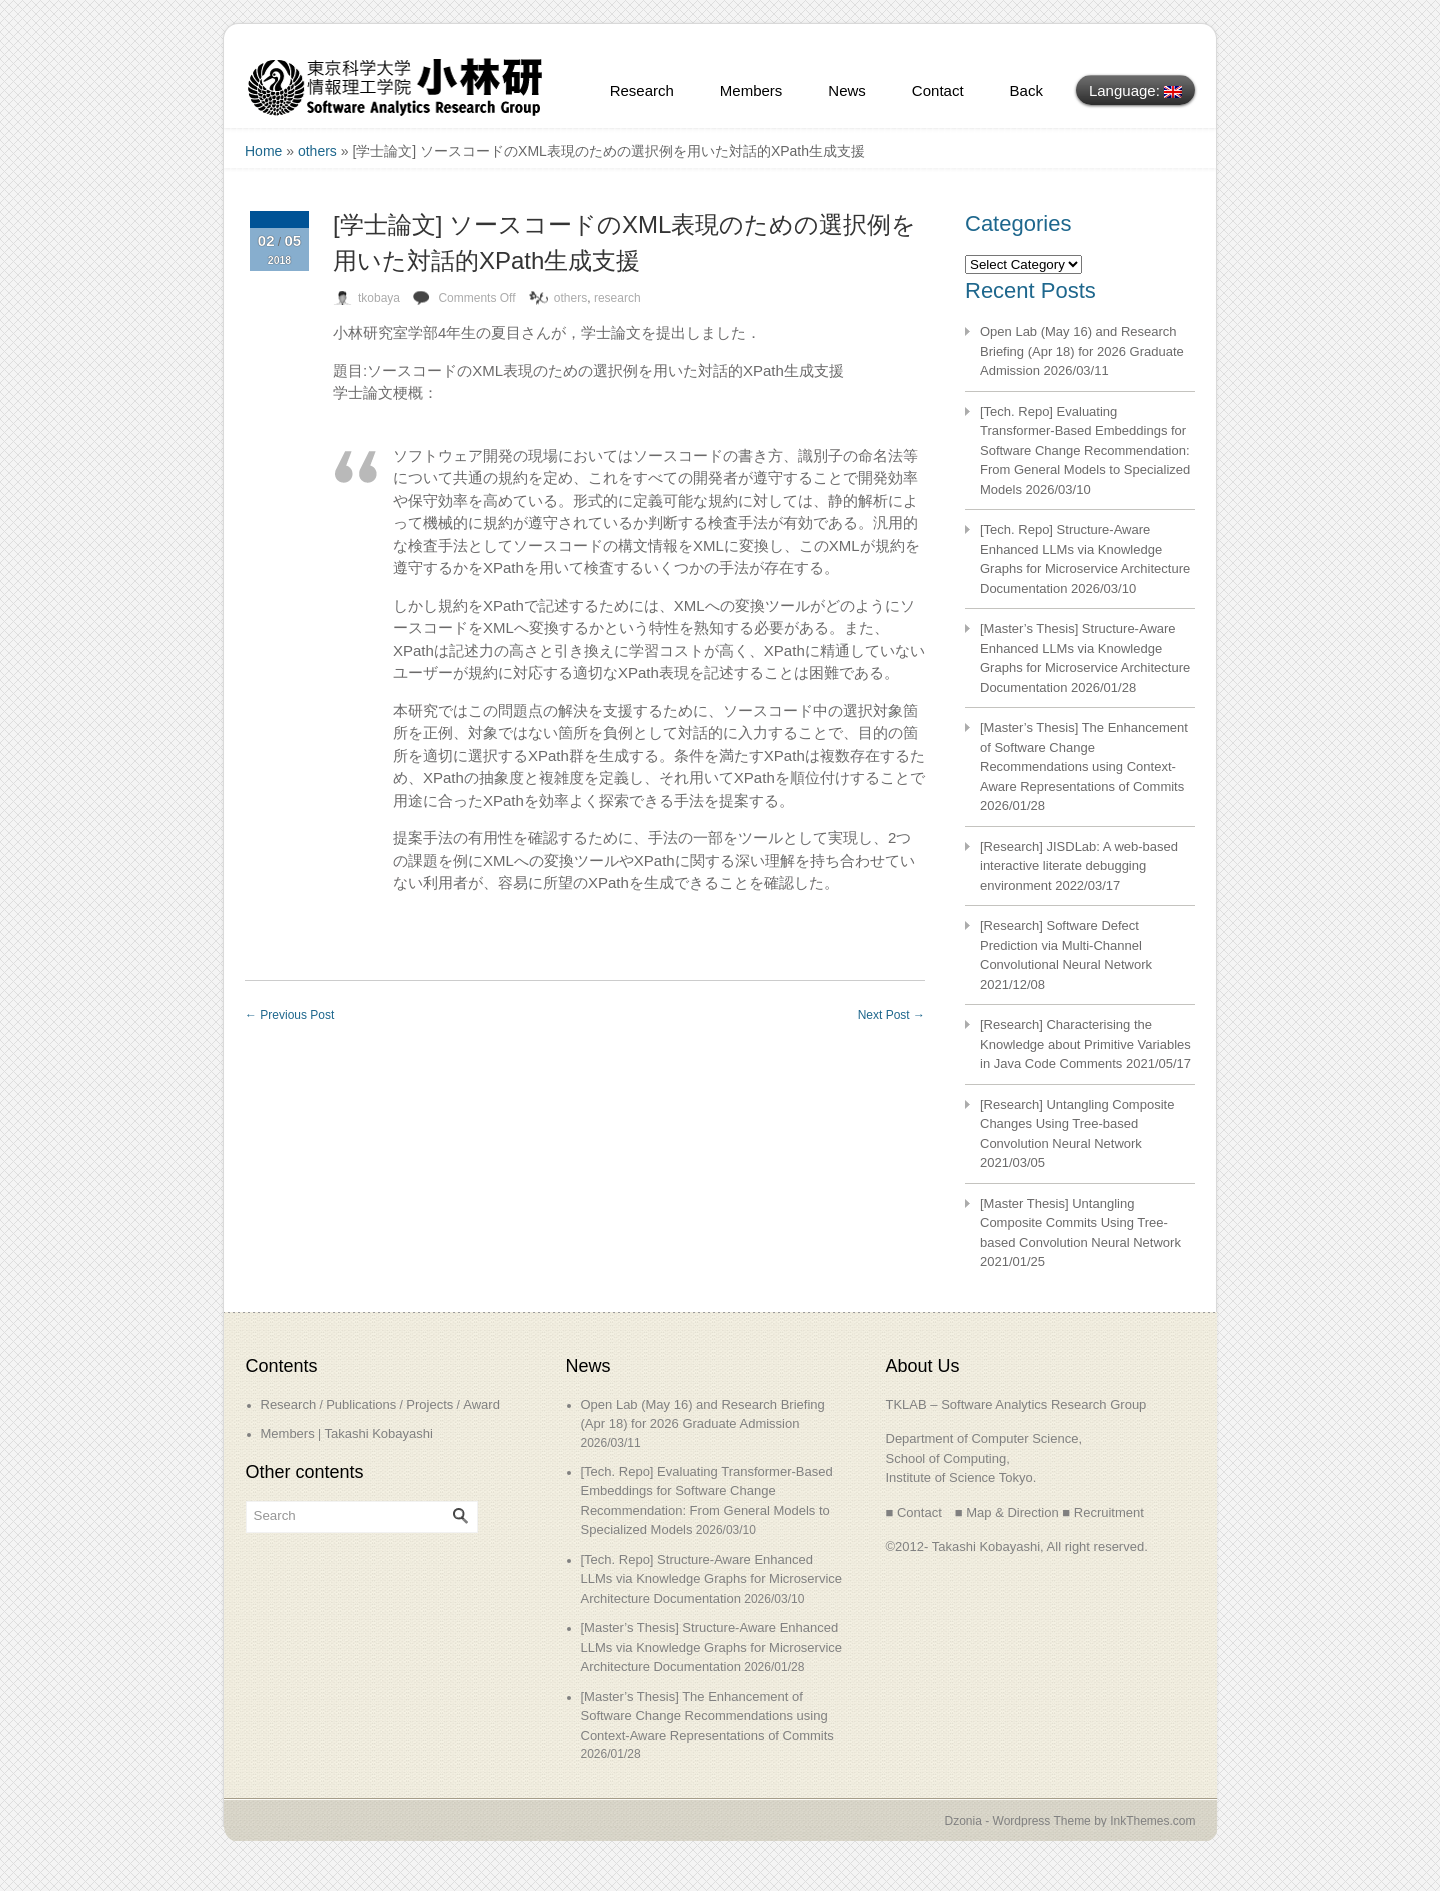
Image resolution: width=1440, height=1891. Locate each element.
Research (642, 90)
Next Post (891, 1015)
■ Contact (914, 1512)
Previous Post (289, 1015)
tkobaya (379, 298)
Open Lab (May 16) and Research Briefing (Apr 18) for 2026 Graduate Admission (1082, 351)
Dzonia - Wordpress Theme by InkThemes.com (1070, 1821)
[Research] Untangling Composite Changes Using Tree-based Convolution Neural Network (1077, 1124)
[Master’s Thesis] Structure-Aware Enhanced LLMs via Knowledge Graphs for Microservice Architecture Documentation (712, 1647)
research (617, 298)
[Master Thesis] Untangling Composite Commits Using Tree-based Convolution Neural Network (1080, 1223)
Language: (1135, 90)
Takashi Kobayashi (378, 1433)
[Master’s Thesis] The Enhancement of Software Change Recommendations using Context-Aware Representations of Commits (707, 1716)
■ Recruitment (1103, 1512)
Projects (429, 1404)
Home (263, 151)
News (847, 90)
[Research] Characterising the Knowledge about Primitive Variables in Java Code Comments (1085, 1044)
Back (1026, 90)
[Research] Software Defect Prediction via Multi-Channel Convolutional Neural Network (1066, 945)
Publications (361, 1404)
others (317, 151)
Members (751, 90)
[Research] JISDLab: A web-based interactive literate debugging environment (1079, 866)
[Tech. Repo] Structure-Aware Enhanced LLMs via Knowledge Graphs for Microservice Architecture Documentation (712, 1579)
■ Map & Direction (1007, 1512)
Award (481, 1404)
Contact (938, 90)
